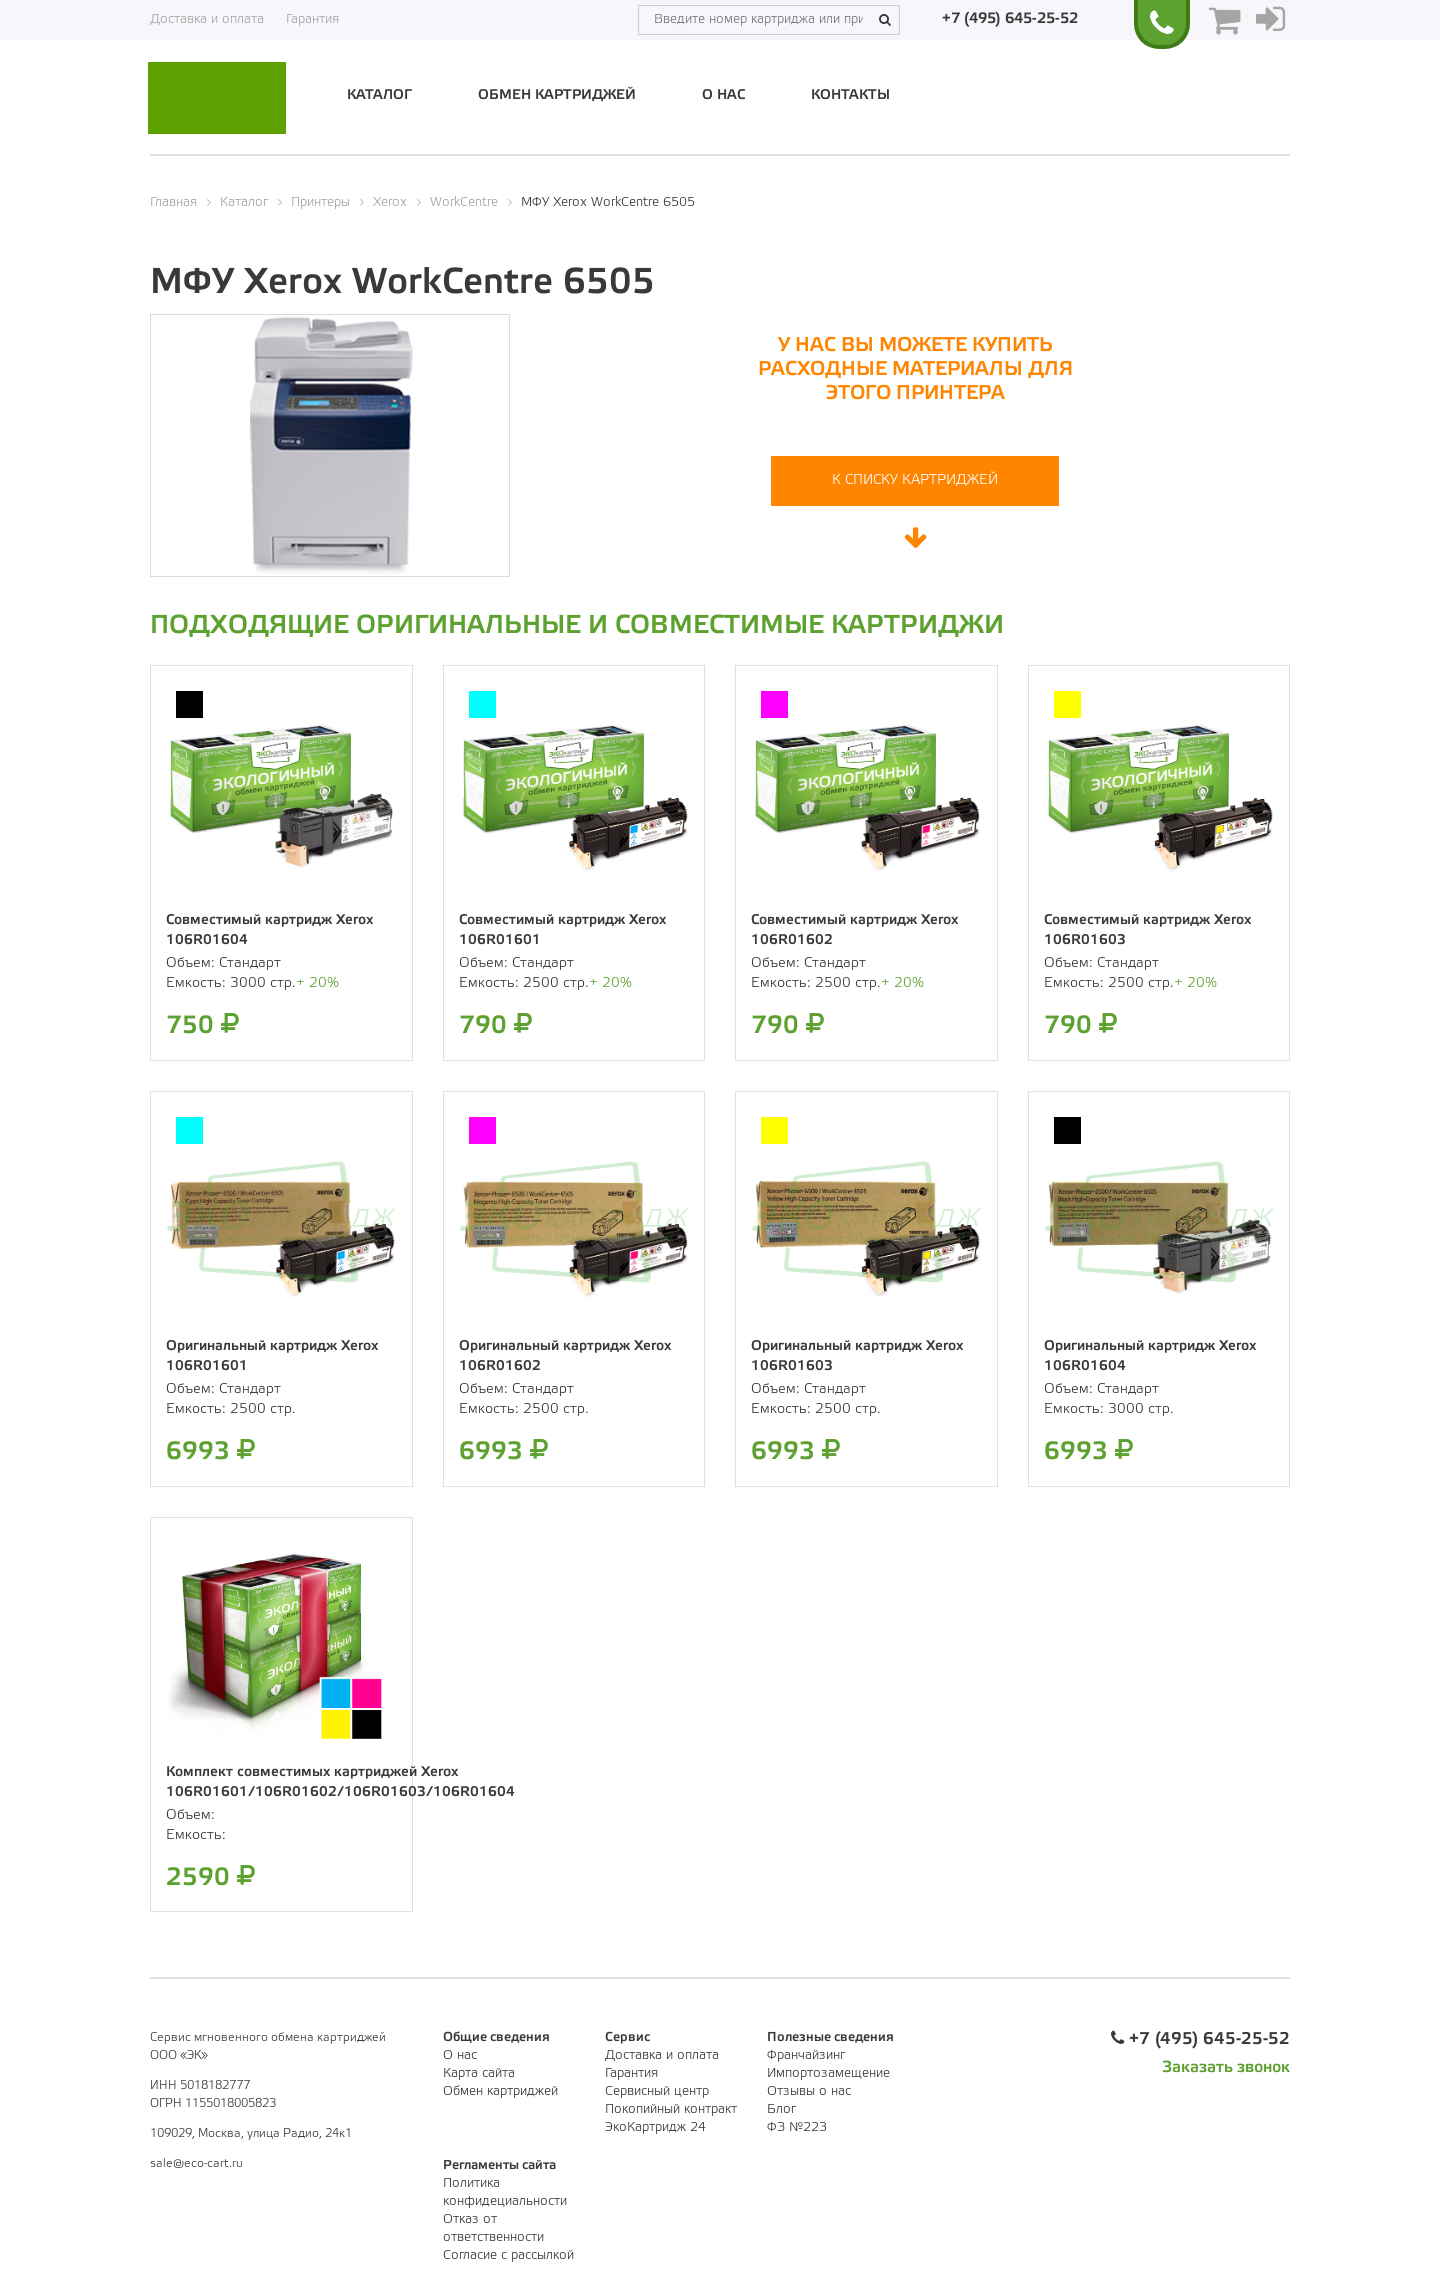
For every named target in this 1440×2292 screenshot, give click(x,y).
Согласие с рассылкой (508, 2255)
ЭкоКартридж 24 (655, 2127)
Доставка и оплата (207, 19)
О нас (723, 95)
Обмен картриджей (557, 95)
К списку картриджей (915, 480)
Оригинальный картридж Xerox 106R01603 (857, 1356)
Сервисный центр (657, 2091)
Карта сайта (479, 2073)
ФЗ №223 (797, 2127)
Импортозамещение (828, 2073)
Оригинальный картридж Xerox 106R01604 (1150, 1356)
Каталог (379, 95)
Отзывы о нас (809, 2091)
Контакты (850, 95)
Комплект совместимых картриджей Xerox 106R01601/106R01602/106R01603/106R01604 (340, 1782)
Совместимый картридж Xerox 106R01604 (269, 930)
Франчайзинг (806, 2055)
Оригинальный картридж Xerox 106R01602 (565, 1356)
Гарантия (312, 19)
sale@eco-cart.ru (196, 2163)
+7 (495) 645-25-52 (1010, 19)
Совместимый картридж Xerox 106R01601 (562, 930)
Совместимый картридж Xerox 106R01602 (854, 930)
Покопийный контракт (671, 2109)
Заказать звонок (1226, 2067)
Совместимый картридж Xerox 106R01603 (1147, 930)
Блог (781, 2109)
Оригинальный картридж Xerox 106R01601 (272, 1356)
